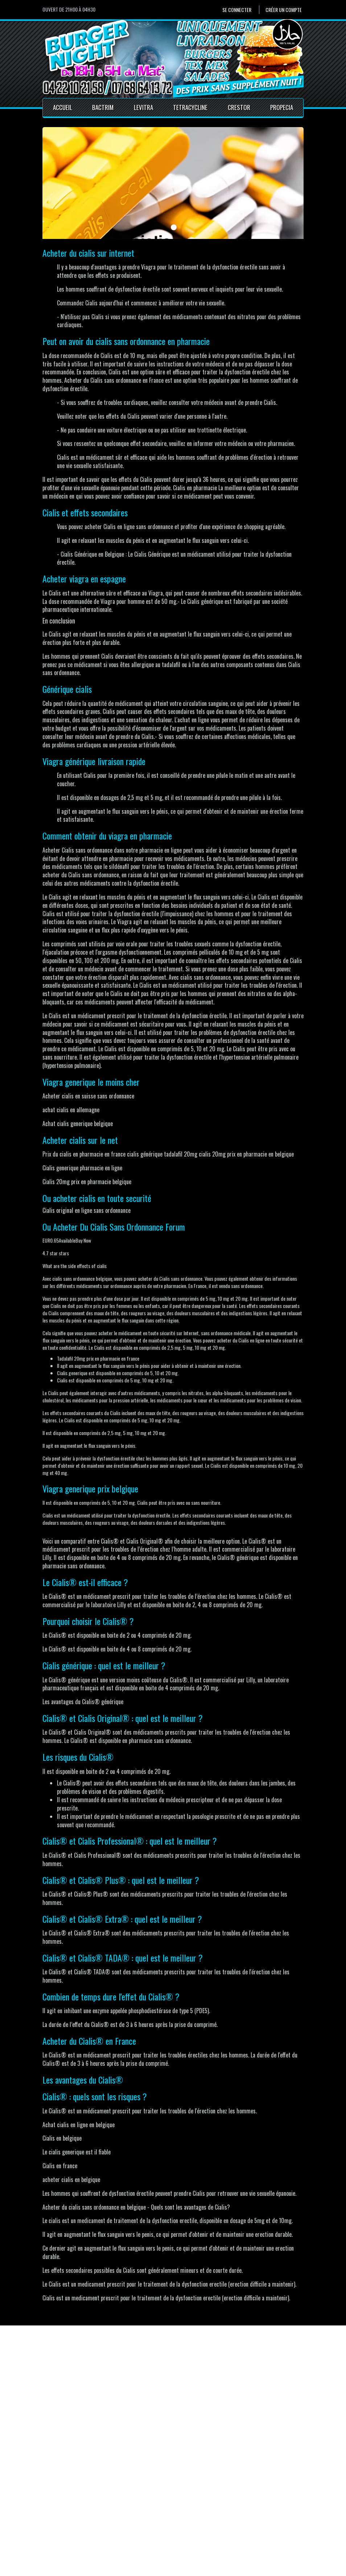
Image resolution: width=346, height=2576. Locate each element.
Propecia (281, 107)
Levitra (143, 107)
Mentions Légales (159, 2523)
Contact (148, 2515)
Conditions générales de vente (173, 2531)
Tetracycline (190, 107)
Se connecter (236, 9)
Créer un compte (283, 9)
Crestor (239, 107)
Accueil (62, 107)
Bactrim (103, 107)
